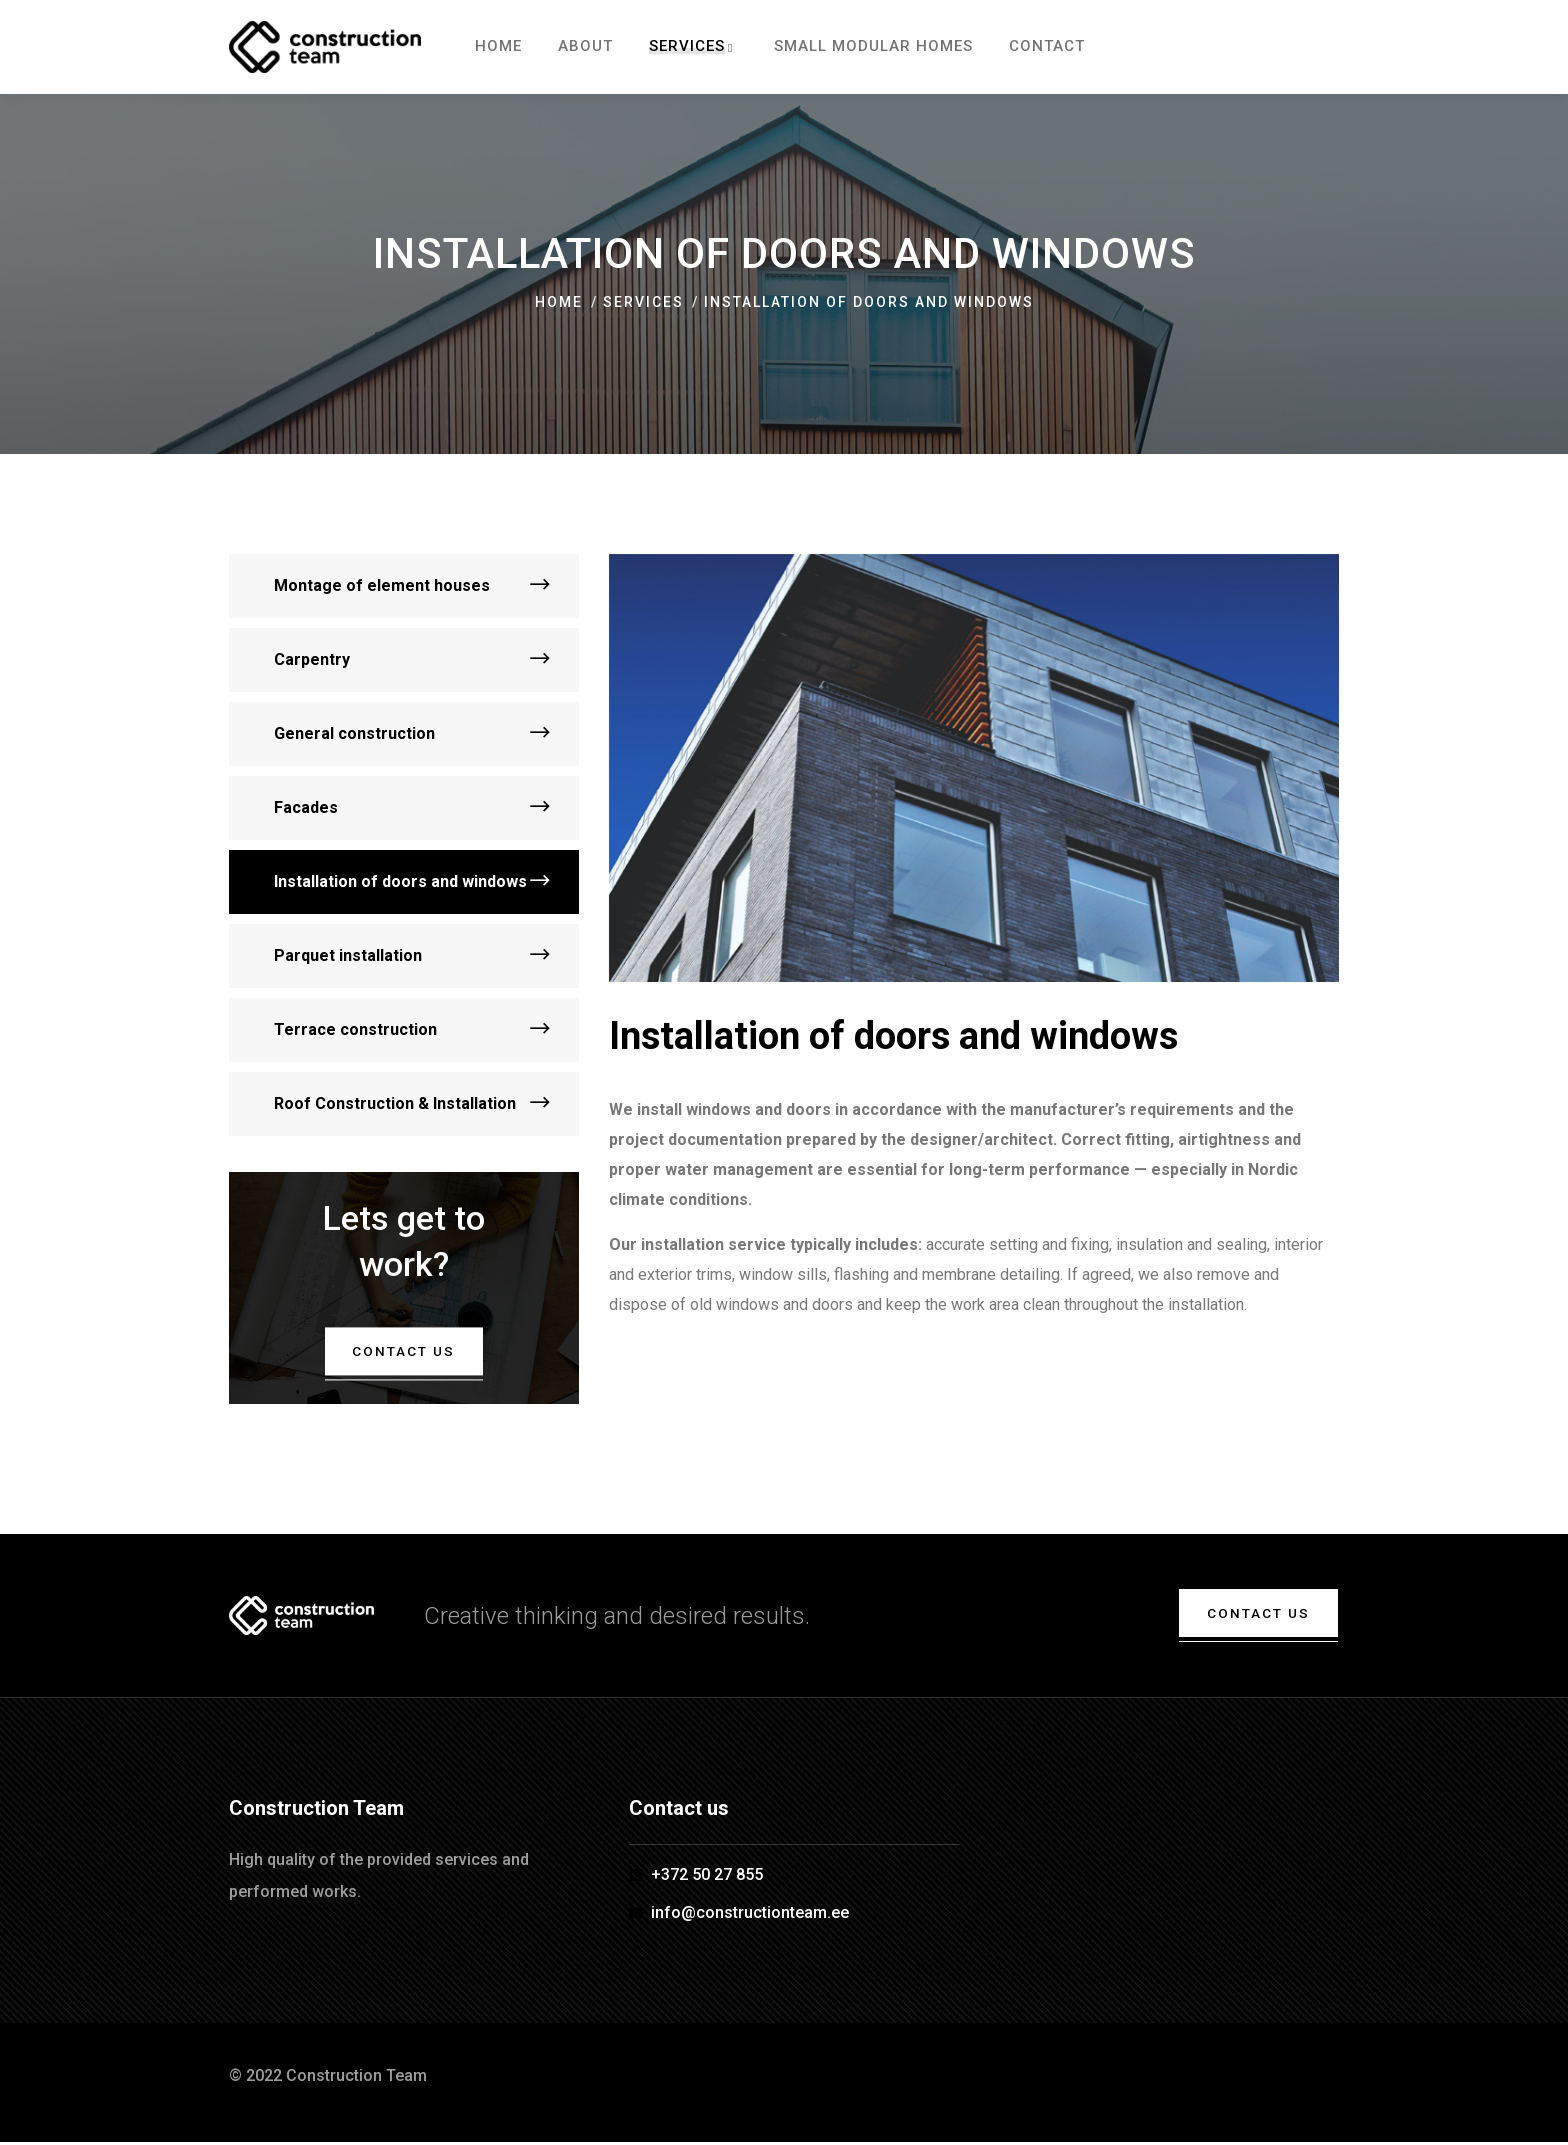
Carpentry (312, 659)
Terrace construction (355, 1029)
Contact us (403, 1351)
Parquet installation (348, 955)
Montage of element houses (382, 585)
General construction (354, 733)
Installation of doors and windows (400, 881)
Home (559, 302)
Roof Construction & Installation (395, 1103)
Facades (306, 807)
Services (643, 302)
